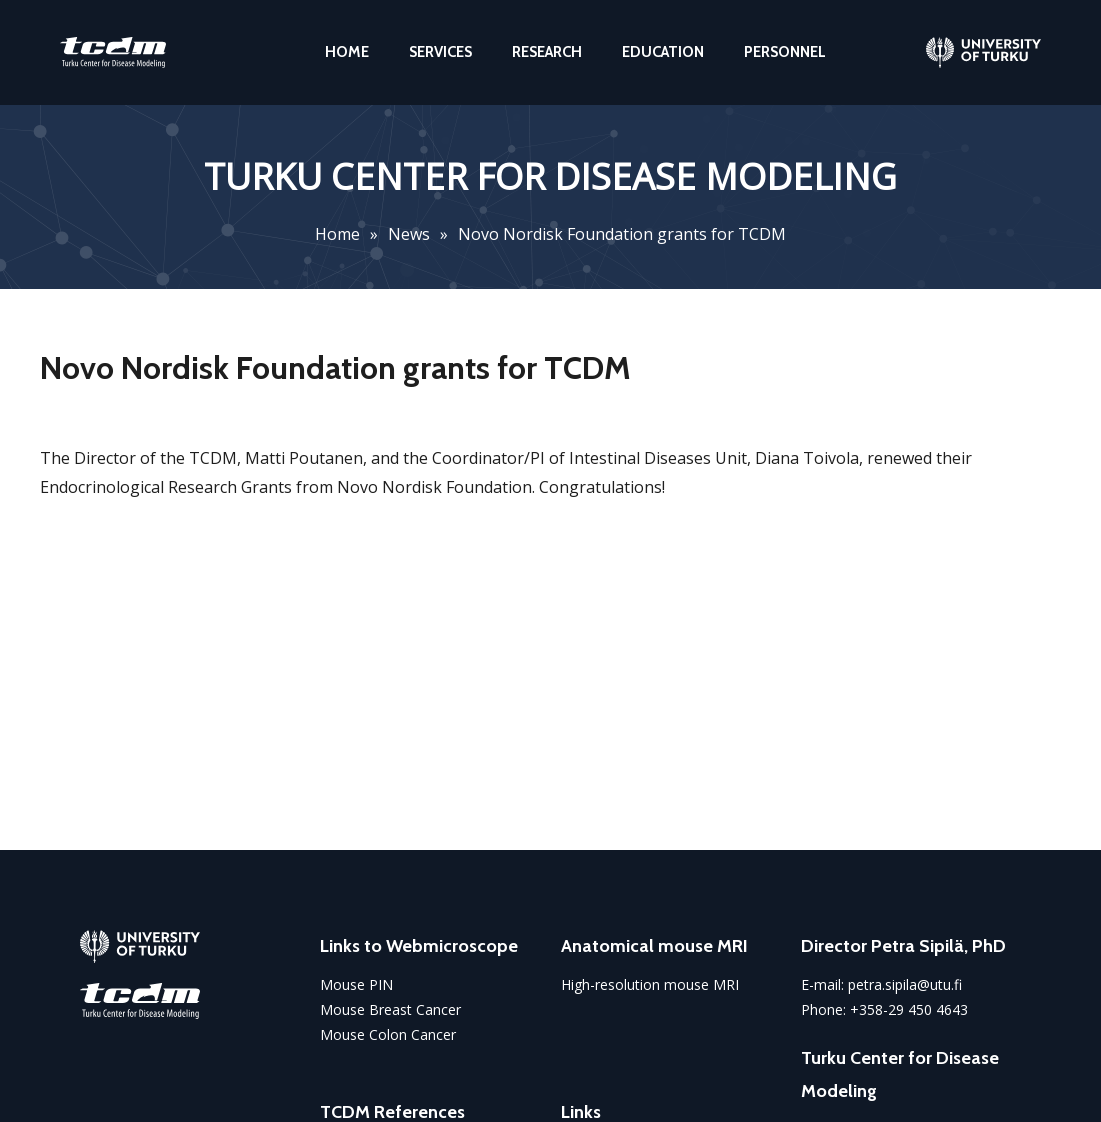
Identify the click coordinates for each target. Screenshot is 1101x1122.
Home (337, 234)
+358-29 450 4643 (909, 1009)
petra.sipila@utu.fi (905, 984)
